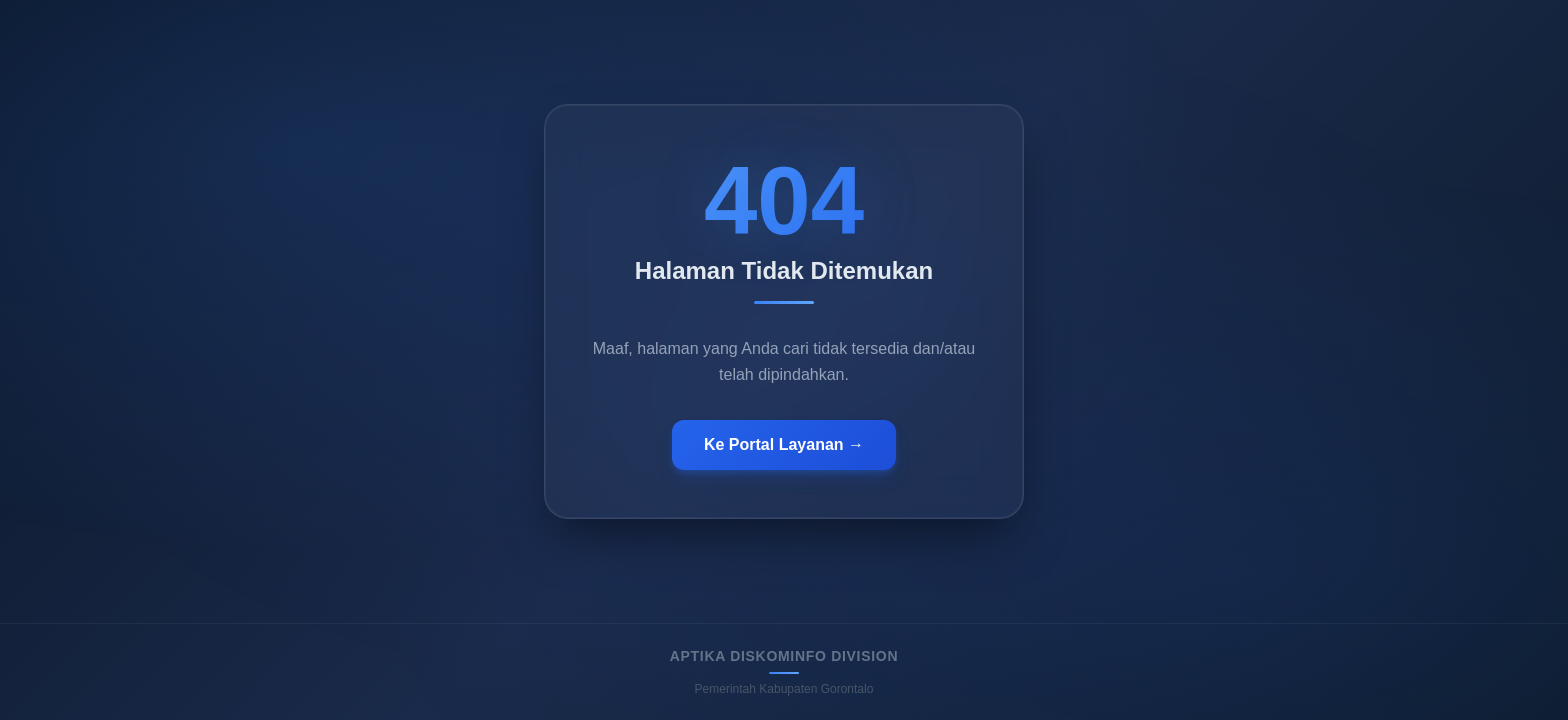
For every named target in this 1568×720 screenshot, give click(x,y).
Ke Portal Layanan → (784, 445)
